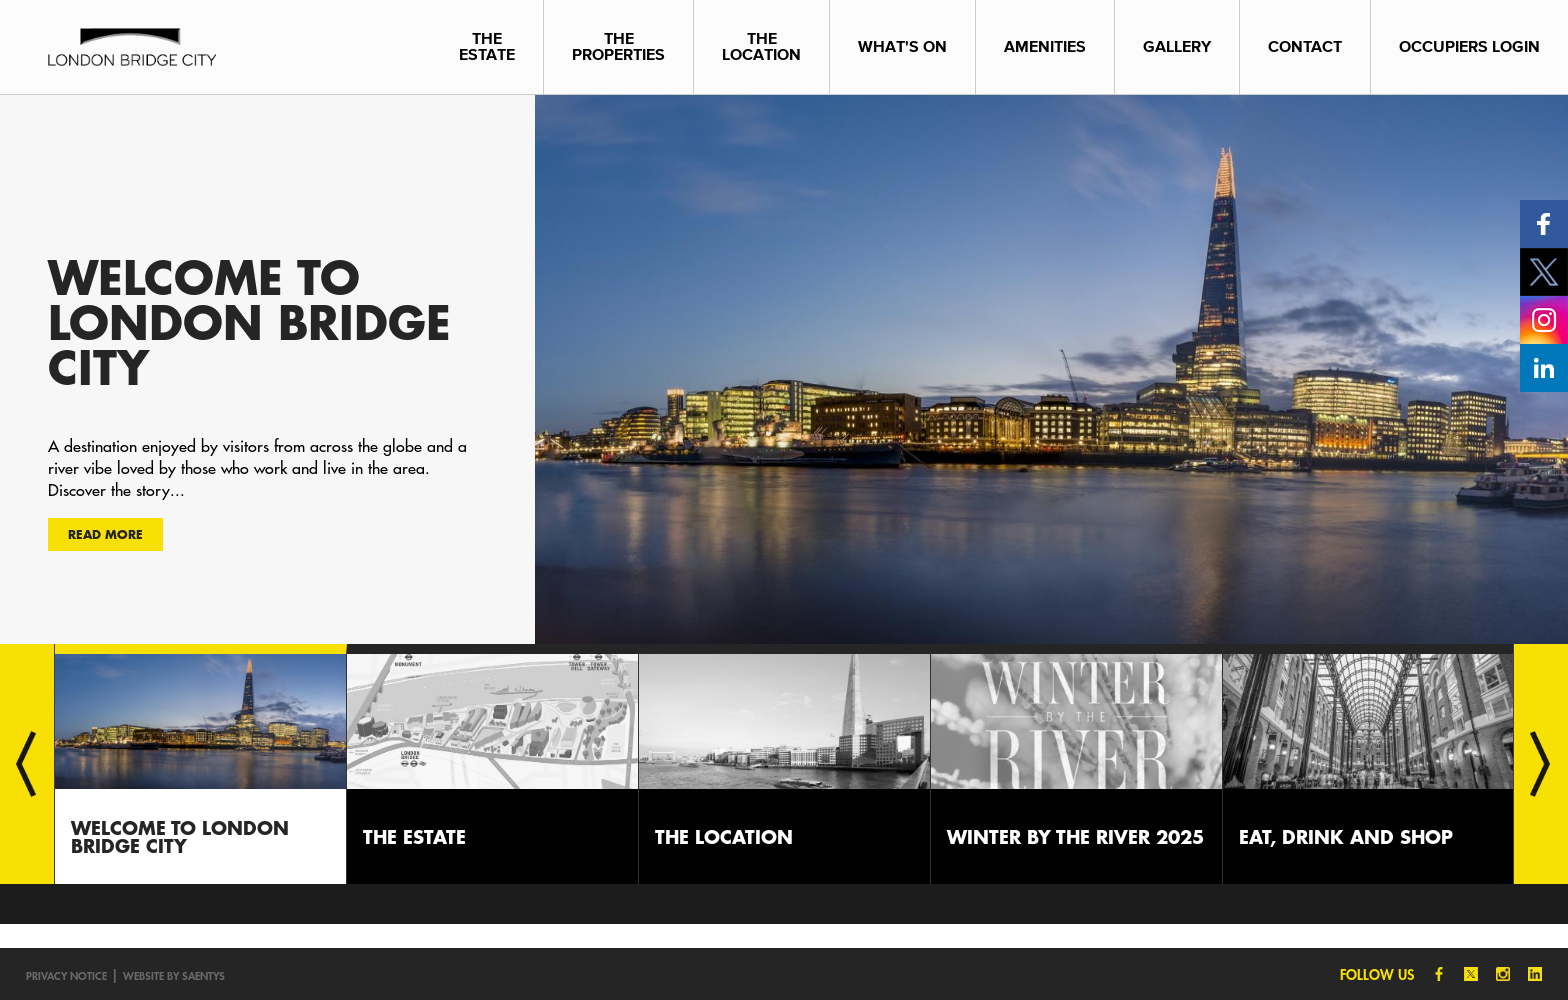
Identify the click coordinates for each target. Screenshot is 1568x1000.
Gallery (1177, 46)
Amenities (1045, 46)
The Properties (618, 46)
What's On (902, 46)
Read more (105, 534)
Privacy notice (66, 975)
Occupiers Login (1469, 46)
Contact (1305, 46)
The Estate (487, 46)
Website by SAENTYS (174, 975)
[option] (784, 369)
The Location (761, 46)
